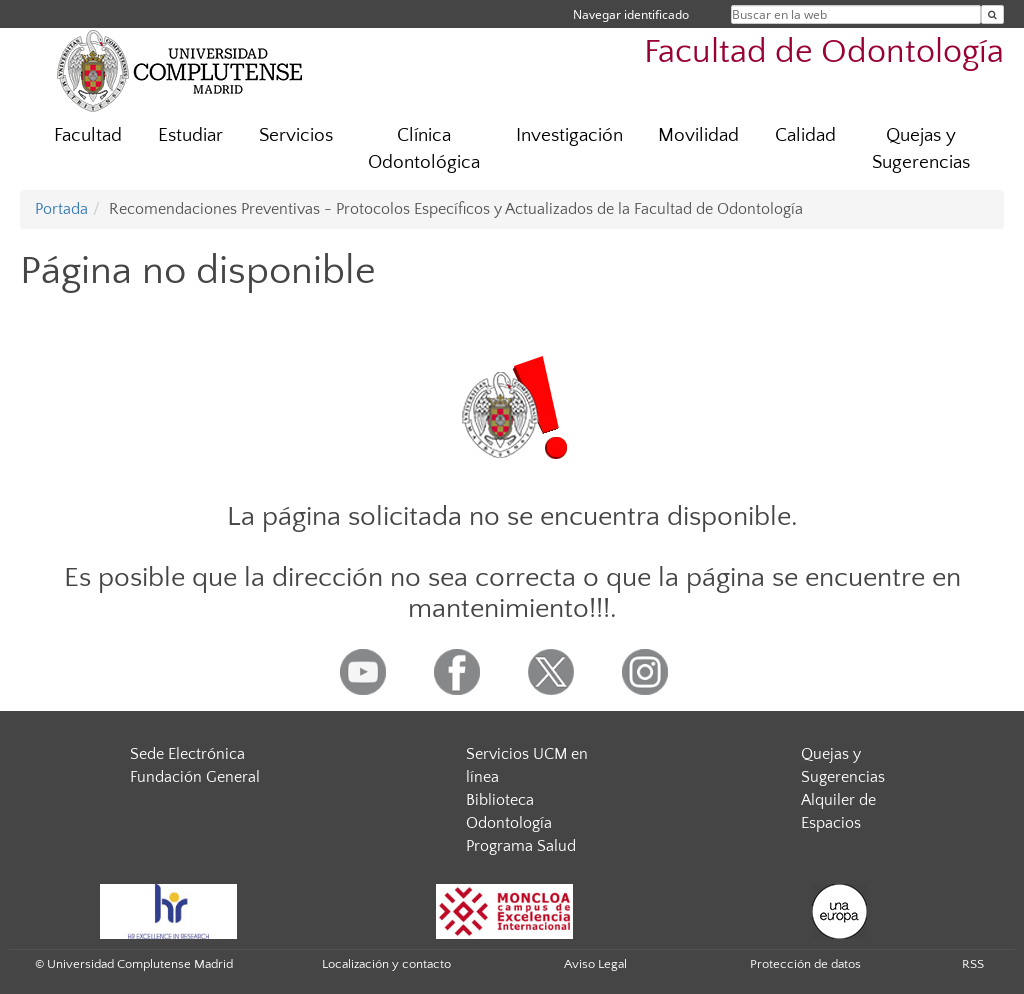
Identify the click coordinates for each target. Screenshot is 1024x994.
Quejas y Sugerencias (921, 149)
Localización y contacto (386, 964)
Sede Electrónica (187, 754)
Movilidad (698, 135)
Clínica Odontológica (424, 149)
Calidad (805, 135)
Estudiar (190, 135)
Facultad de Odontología (824, 52)
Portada (61, 209)
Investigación (569, 135)
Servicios (296, 135)
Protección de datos (805, 964)
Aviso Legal (595, 964)
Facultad (88, 135)
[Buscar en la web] (992, 14)
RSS (973, 964)
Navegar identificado (631, 14)
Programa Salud (521, 846)
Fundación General (195, 777)
